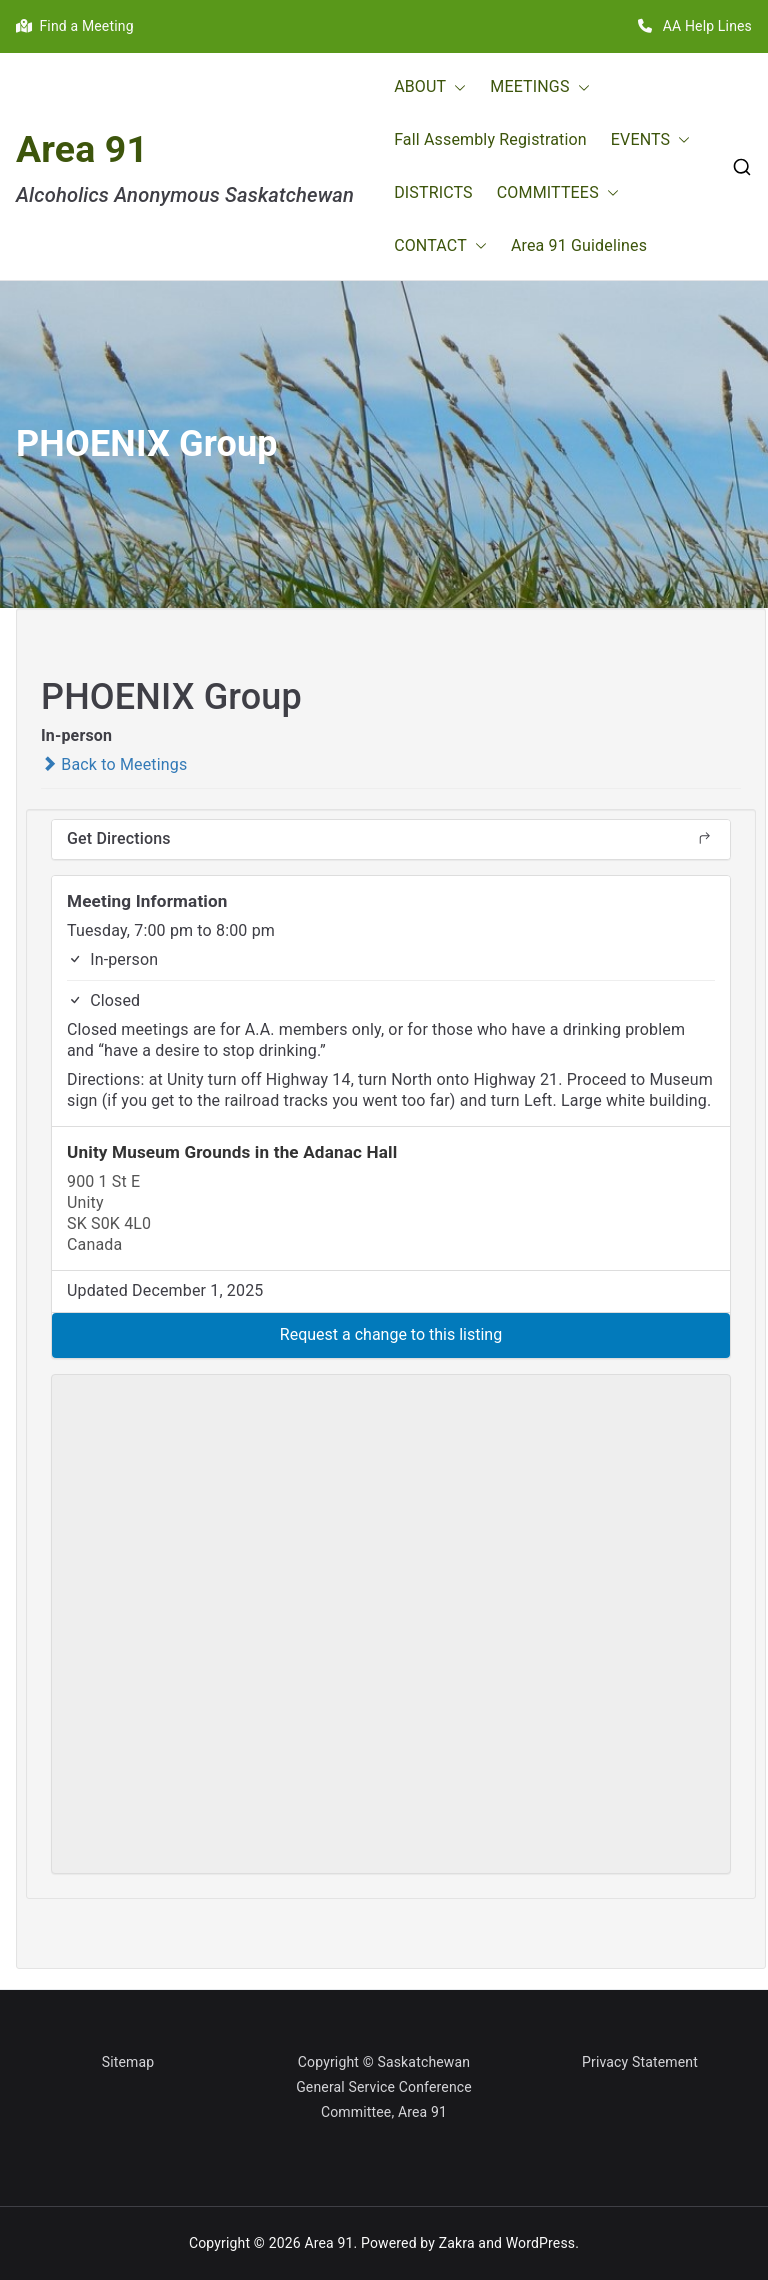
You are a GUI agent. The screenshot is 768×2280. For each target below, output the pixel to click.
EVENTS (650, 140)
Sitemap (128, 2062)
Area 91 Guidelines (579, 245)
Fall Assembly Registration (490, 139)
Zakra (457, 2243)
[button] (456, 87)
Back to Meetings (114, 764)
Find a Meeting (75, 26)
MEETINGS (539, 87)
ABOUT (430, 87)
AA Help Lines (695, 26)
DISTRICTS (433, 192)
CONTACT (440, 246)
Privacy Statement (640, 2062)
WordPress (540, 2243)
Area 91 (82, 149)
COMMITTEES (558, 193)
